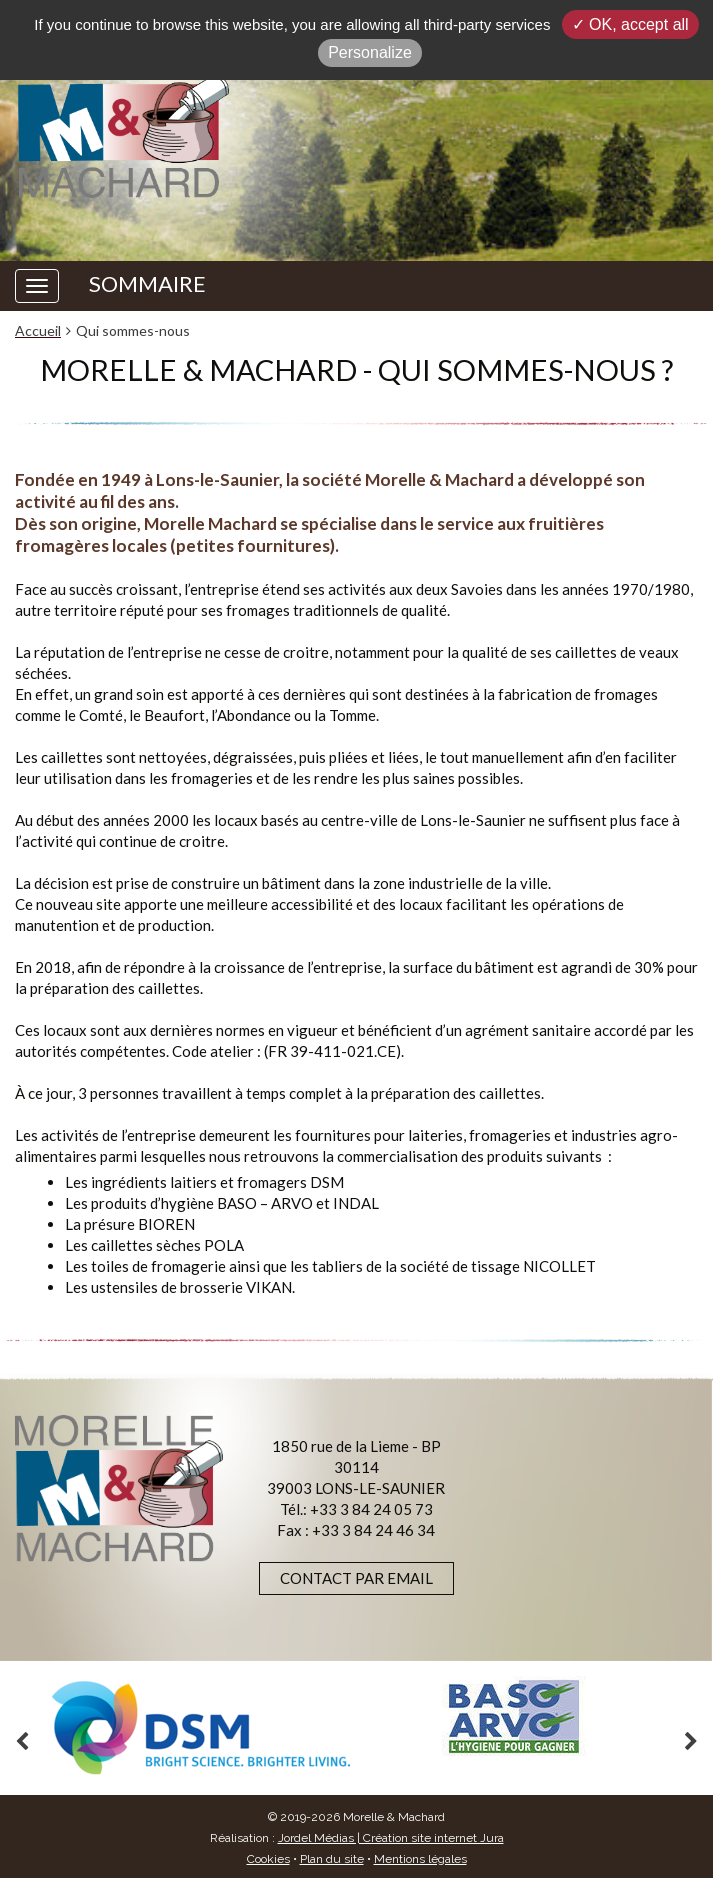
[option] (200, 1728)
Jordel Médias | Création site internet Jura (391, 1838)
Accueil (38, 330)
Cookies (268, 1859)
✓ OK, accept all (630, 24)
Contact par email (356, 1578)
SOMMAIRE (147, 284)
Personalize (370, 52)
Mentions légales (420, 1859)
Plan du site (332, 1859)
